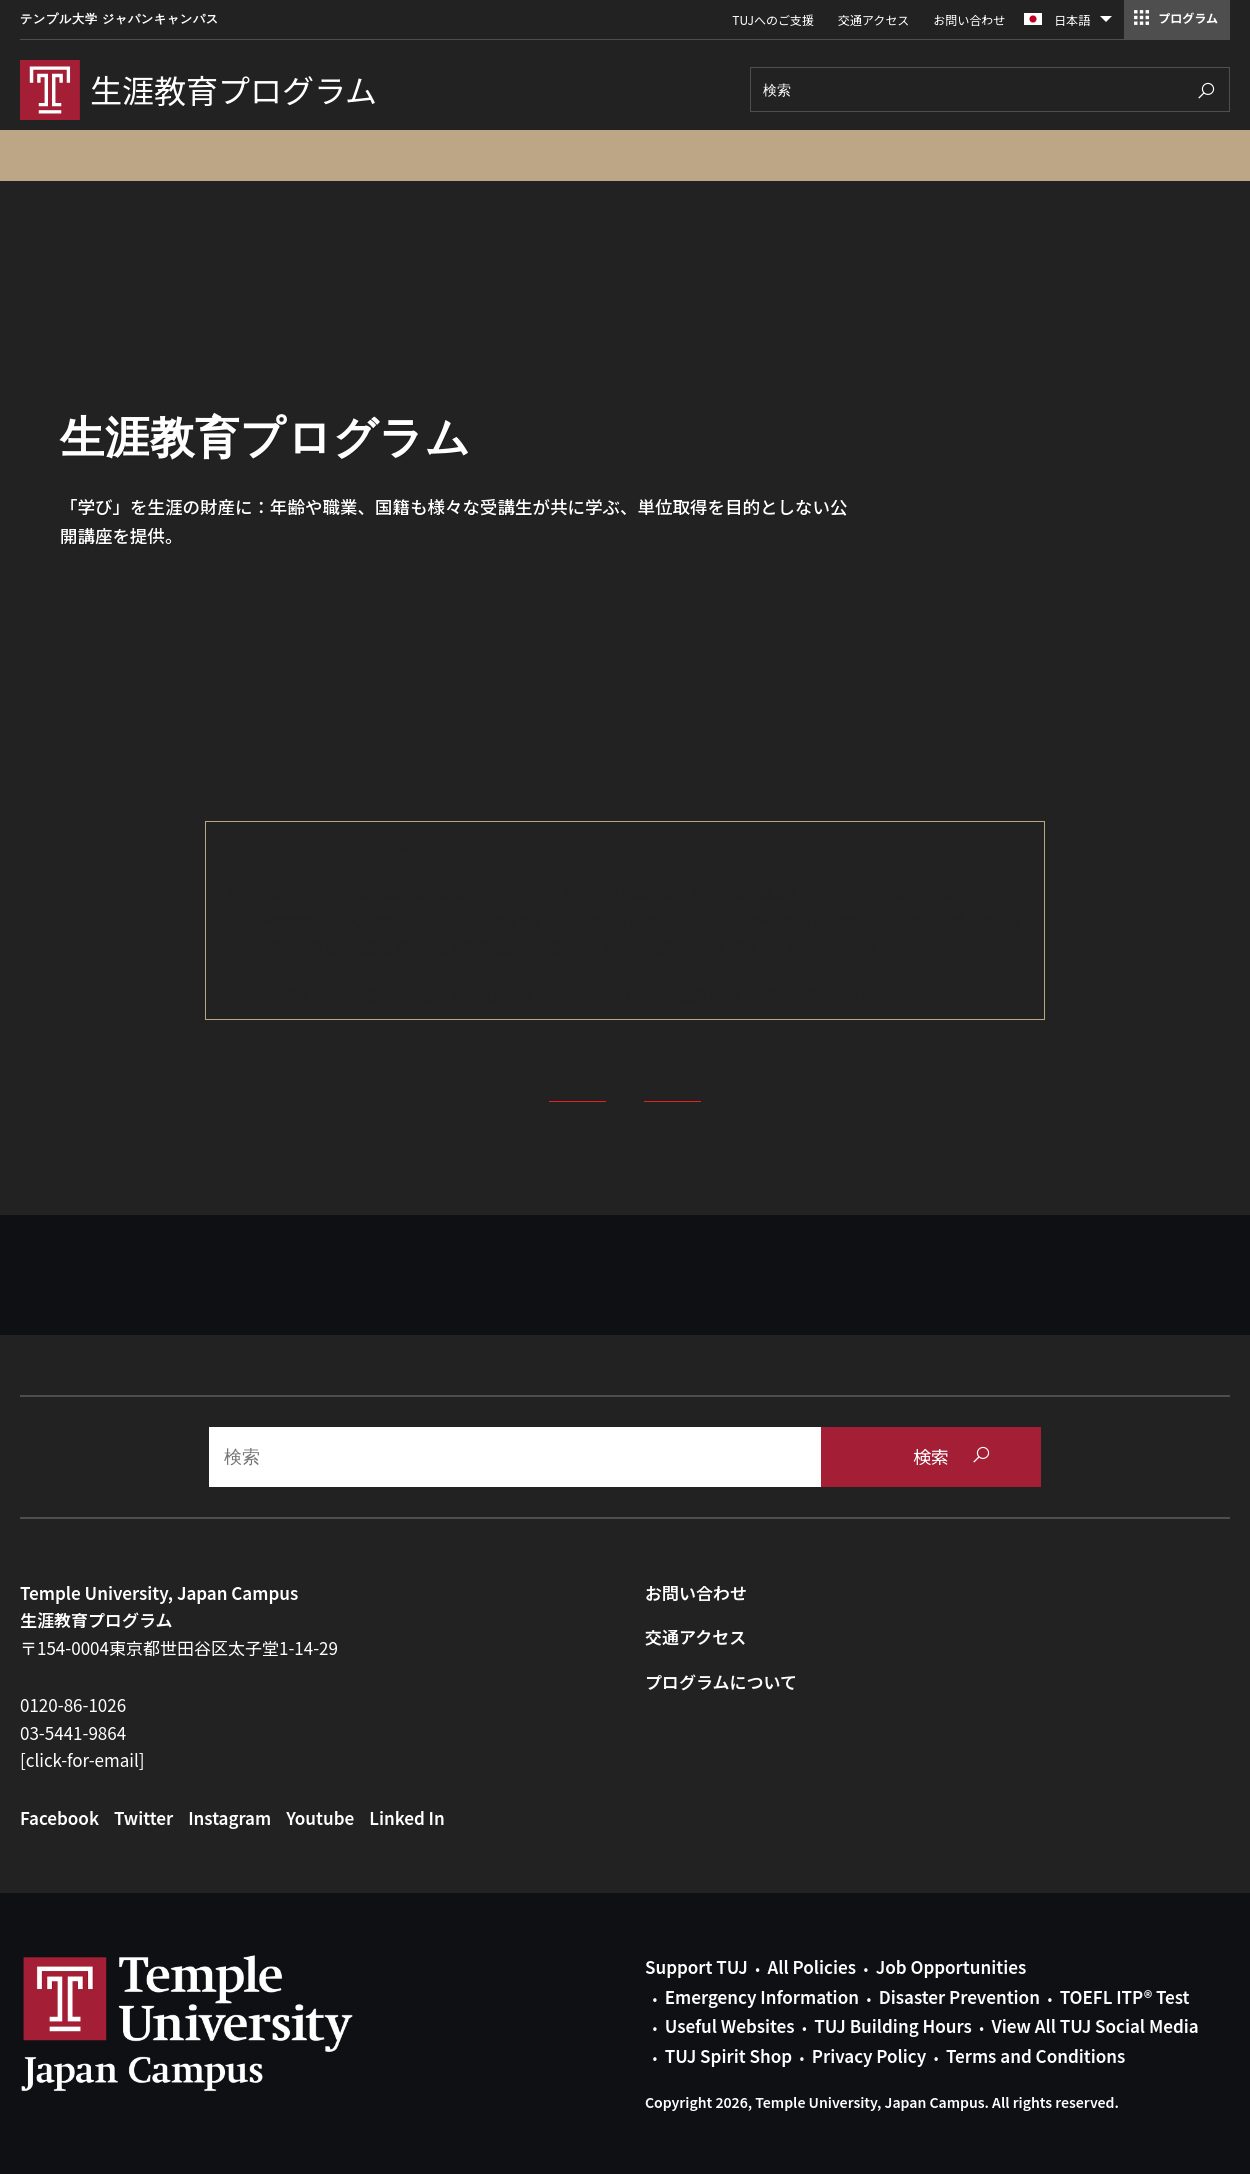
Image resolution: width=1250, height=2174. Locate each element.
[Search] (990, 89)
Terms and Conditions (1035, 2055)
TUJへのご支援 (773, 19)
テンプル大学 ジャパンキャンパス (119, 19)
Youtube (320, 1817)
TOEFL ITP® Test (1125, 1996)
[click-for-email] (82, 1759)
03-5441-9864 (73, 1732)
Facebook (59, 1817)
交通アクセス (873, 19)
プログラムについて (721, 1681)
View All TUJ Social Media (1094, 2025)
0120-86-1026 (73, 1704)
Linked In (407, 1817)
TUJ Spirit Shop (728, 2055)
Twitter (143, 1817)
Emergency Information (762, 1996)
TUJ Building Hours (892, 2025)
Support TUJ (696, 1966)
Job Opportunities (951, 1966)
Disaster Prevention (959, 1996)
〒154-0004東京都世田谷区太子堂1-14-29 (179, 1647)
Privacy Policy (869, 2055)
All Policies (812, 1966)
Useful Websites (730, 2025)
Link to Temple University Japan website (220, 2023)
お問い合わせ (969, 19)
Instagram (229, 1817)
